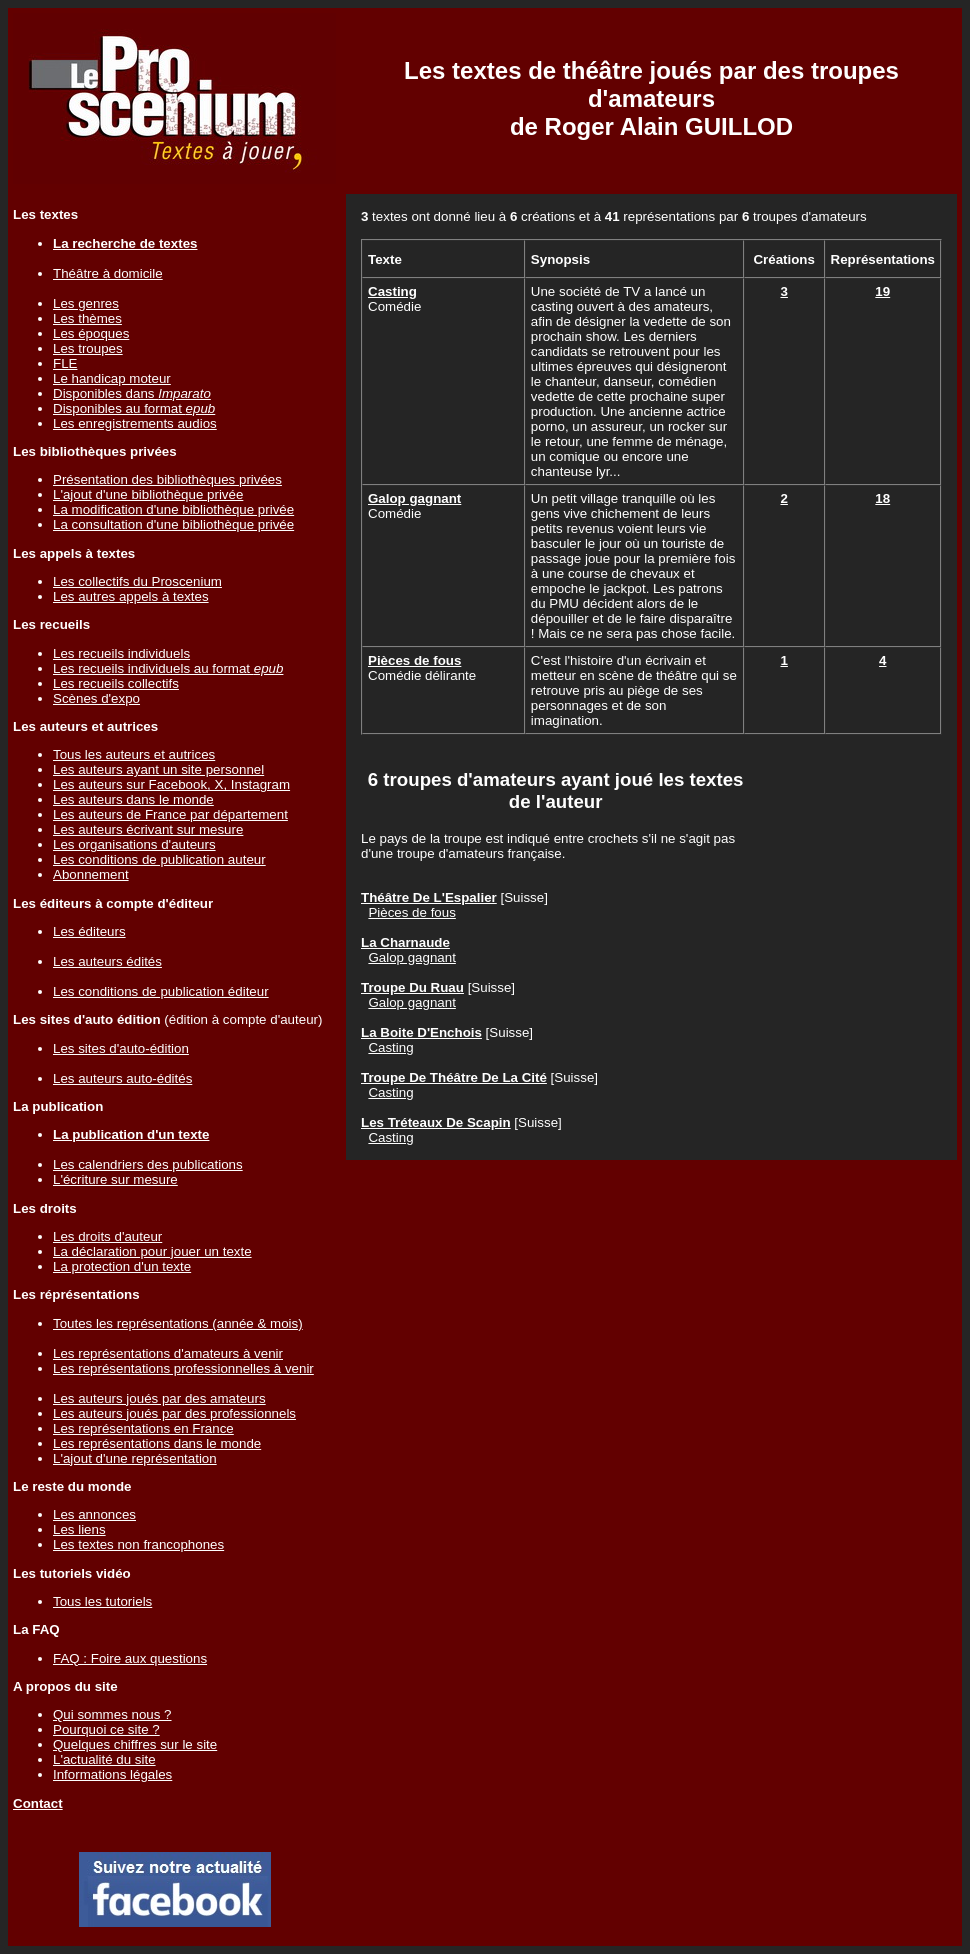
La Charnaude (405, 942)
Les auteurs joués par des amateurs (159, 1398)
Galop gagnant (414, 498)
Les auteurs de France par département (170, 814)
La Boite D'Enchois (421, 1032)
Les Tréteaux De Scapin (436, 1122)
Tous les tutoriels (102, 1601)
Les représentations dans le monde (157, 1443)
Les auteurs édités (107, 961)
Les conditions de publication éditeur (161, 991)
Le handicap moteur (112, 378)
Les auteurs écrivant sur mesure (148, 829)
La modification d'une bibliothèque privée (173, 509)
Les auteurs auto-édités (122, 1078)
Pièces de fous (414, 660)
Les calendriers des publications (148, 1164)
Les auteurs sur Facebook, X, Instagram (171, 784)
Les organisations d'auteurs (134, 844)
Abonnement (91, 874)
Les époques (91, 333)
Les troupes (88, 348)
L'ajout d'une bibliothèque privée (148, 494)
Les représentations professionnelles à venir (183, 1368)
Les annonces (94, 1514)
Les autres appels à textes (131, 596)
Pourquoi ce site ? (106, 1729)
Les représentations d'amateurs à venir (168, 1353)
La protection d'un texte (122, 1266)
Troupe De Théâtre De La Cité (454, 1077)
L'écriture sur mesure (115, 1179)
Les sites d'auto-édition (121, 1048)
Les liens (79, 1529)
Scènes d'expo (96, 698)
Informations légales (112, 1774)
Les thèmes (87, 318)
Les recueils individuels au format (168, 668)
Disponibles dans (132, 393)
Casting (392, 291)
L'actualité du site (104, 1759)
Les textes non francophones (138, 1544)
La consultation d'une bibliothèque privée (173, 524)
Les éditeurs (89, 931)
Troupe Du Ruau (412, 987)
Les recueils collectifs (116, 683)
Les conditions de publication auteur (159, 859)
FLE (65, 363)
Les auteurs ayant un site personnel (158, 769)
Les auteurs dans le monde (133, 799)
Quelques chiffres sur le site (135, 1744)
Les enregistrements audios (135, 423)
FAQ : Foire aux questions (130, 1658)
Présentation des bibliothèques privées (167, 479)
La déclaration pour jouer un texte (152, 1251)
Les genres (86, 303)
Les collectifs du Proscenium (137, 581)
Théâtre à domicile (108, 273)
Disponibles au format (134, 408)
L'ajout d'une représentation (135, 1458)
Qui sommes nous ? (112, 1714)
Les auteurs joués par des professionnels (174, 1413)
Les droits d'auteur (107, 1236)
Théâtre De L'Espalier (429, 897)
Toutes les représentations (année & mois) (178, 1323)
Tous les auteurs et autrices (134, 754)
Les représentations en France (143, 1428)
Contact (38, 1803)
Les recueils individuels (121, 653)
